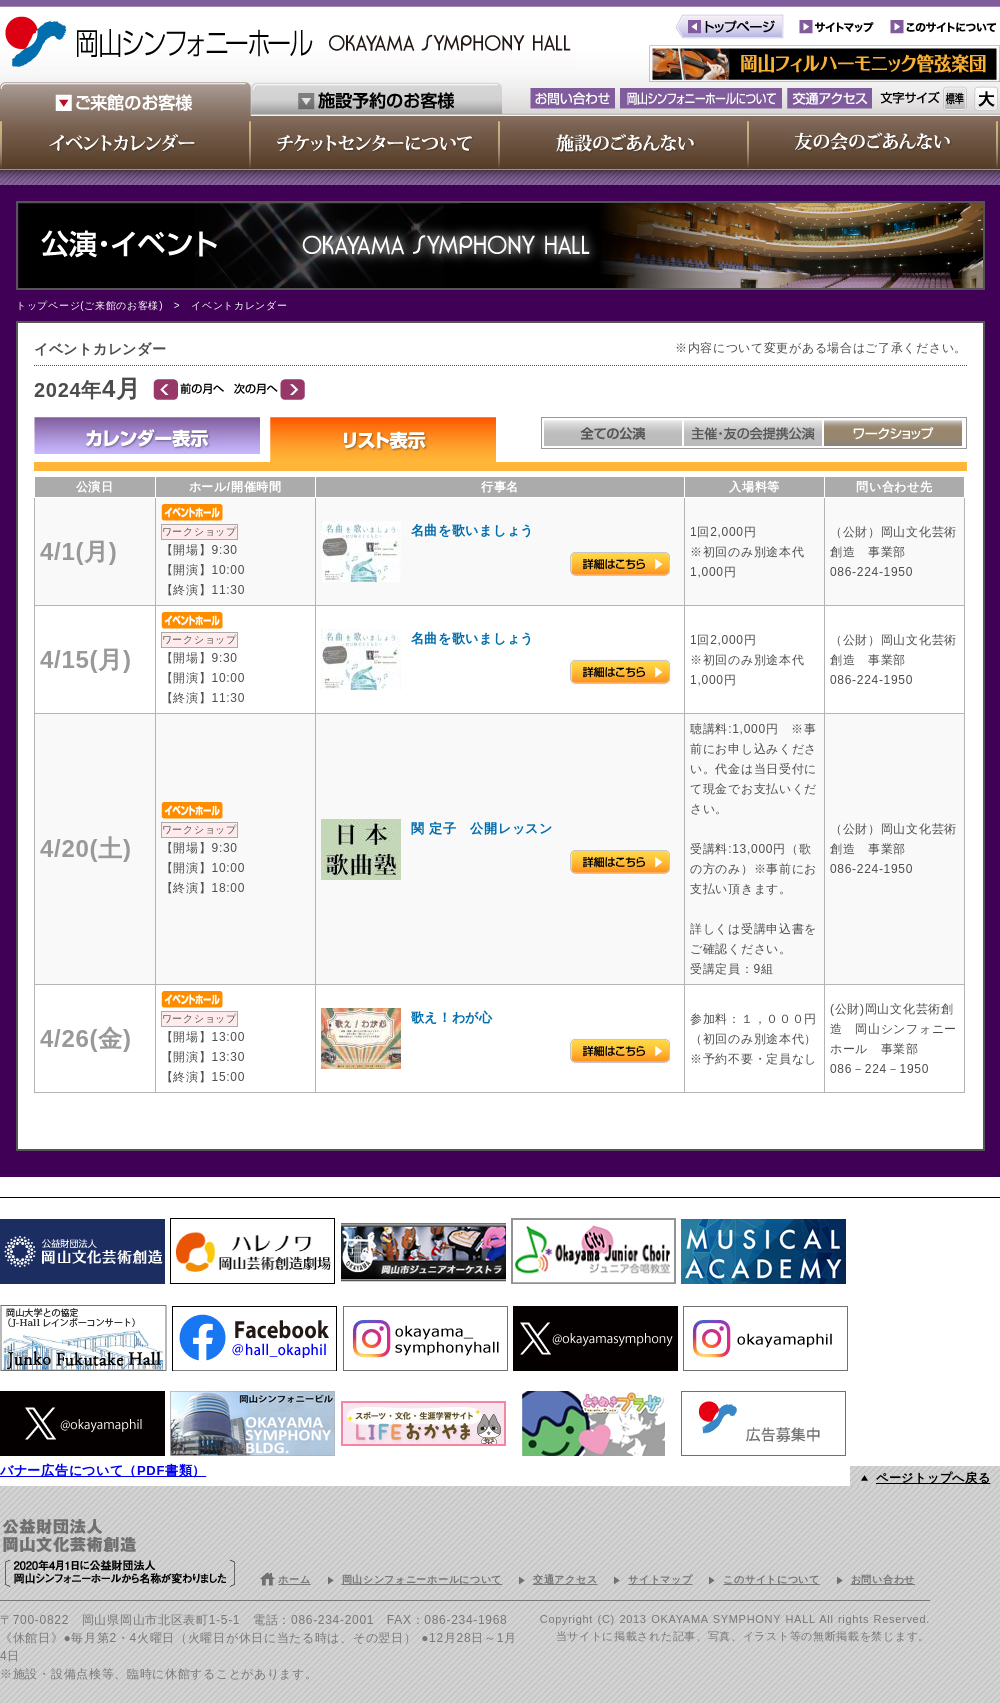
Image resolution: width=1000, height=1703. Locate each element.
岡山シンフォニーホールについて (422, 1579)
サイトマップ (660, 1579)
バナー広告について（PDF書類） (103, 1470)
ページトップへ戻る (933, 1478)
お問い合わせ (883, 1579)
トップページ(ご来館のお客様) (89, 305)
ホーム (294, 1579)
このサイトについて (771, 1579)
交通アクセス (565, 1579)
